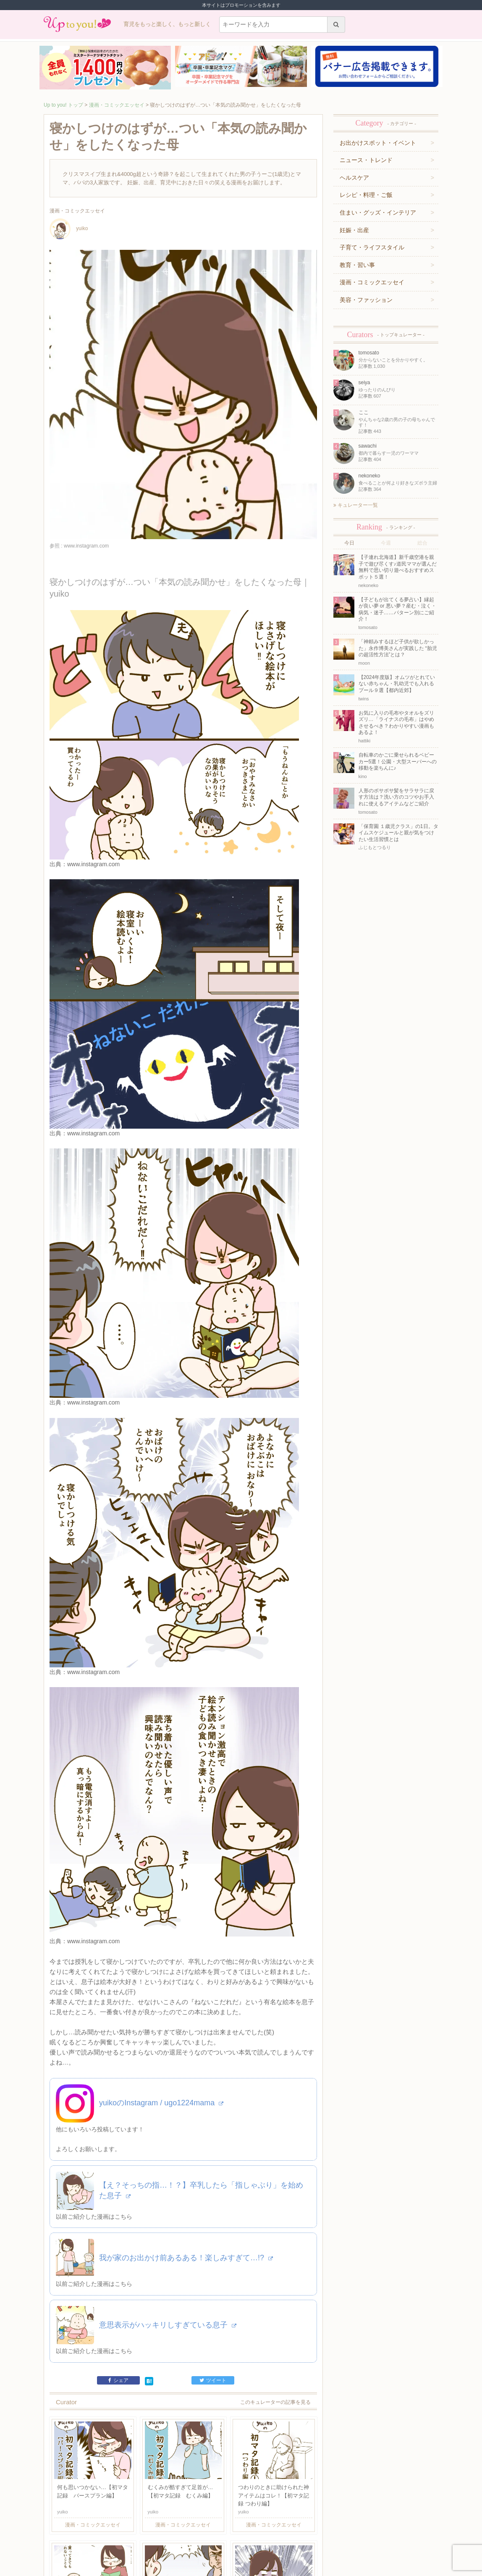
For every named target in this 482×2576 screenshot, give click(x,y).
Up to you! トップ (63, 105)
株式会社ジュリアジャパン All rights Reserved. (241, 2568)
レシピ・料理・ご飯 (366, 194)
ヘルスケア (354, 177)
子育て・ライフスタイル (372, 247)
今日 (349, 543)
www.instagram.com (93, 828)
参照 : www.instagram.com (79, 546)
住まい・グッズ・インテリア (378, 212)
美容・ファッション (366, 299)
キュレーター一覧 (355, 505)
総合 (422, 543)
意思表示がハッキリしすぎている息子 (167, 2147)
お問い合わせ (151, 2536)
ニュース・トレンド (366, 160)
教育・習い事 (357, 265)
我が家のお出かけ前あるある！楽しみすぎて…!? (186, 2079)
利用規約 (124, 2536)
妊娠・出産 (354, 230)
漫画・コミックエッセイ (116, 105)
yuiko (69, 228)
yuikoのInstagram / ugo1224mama (161, 1925)
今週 (386, 543)
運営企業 (102, 2536)
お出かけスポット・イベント (378, 142)
